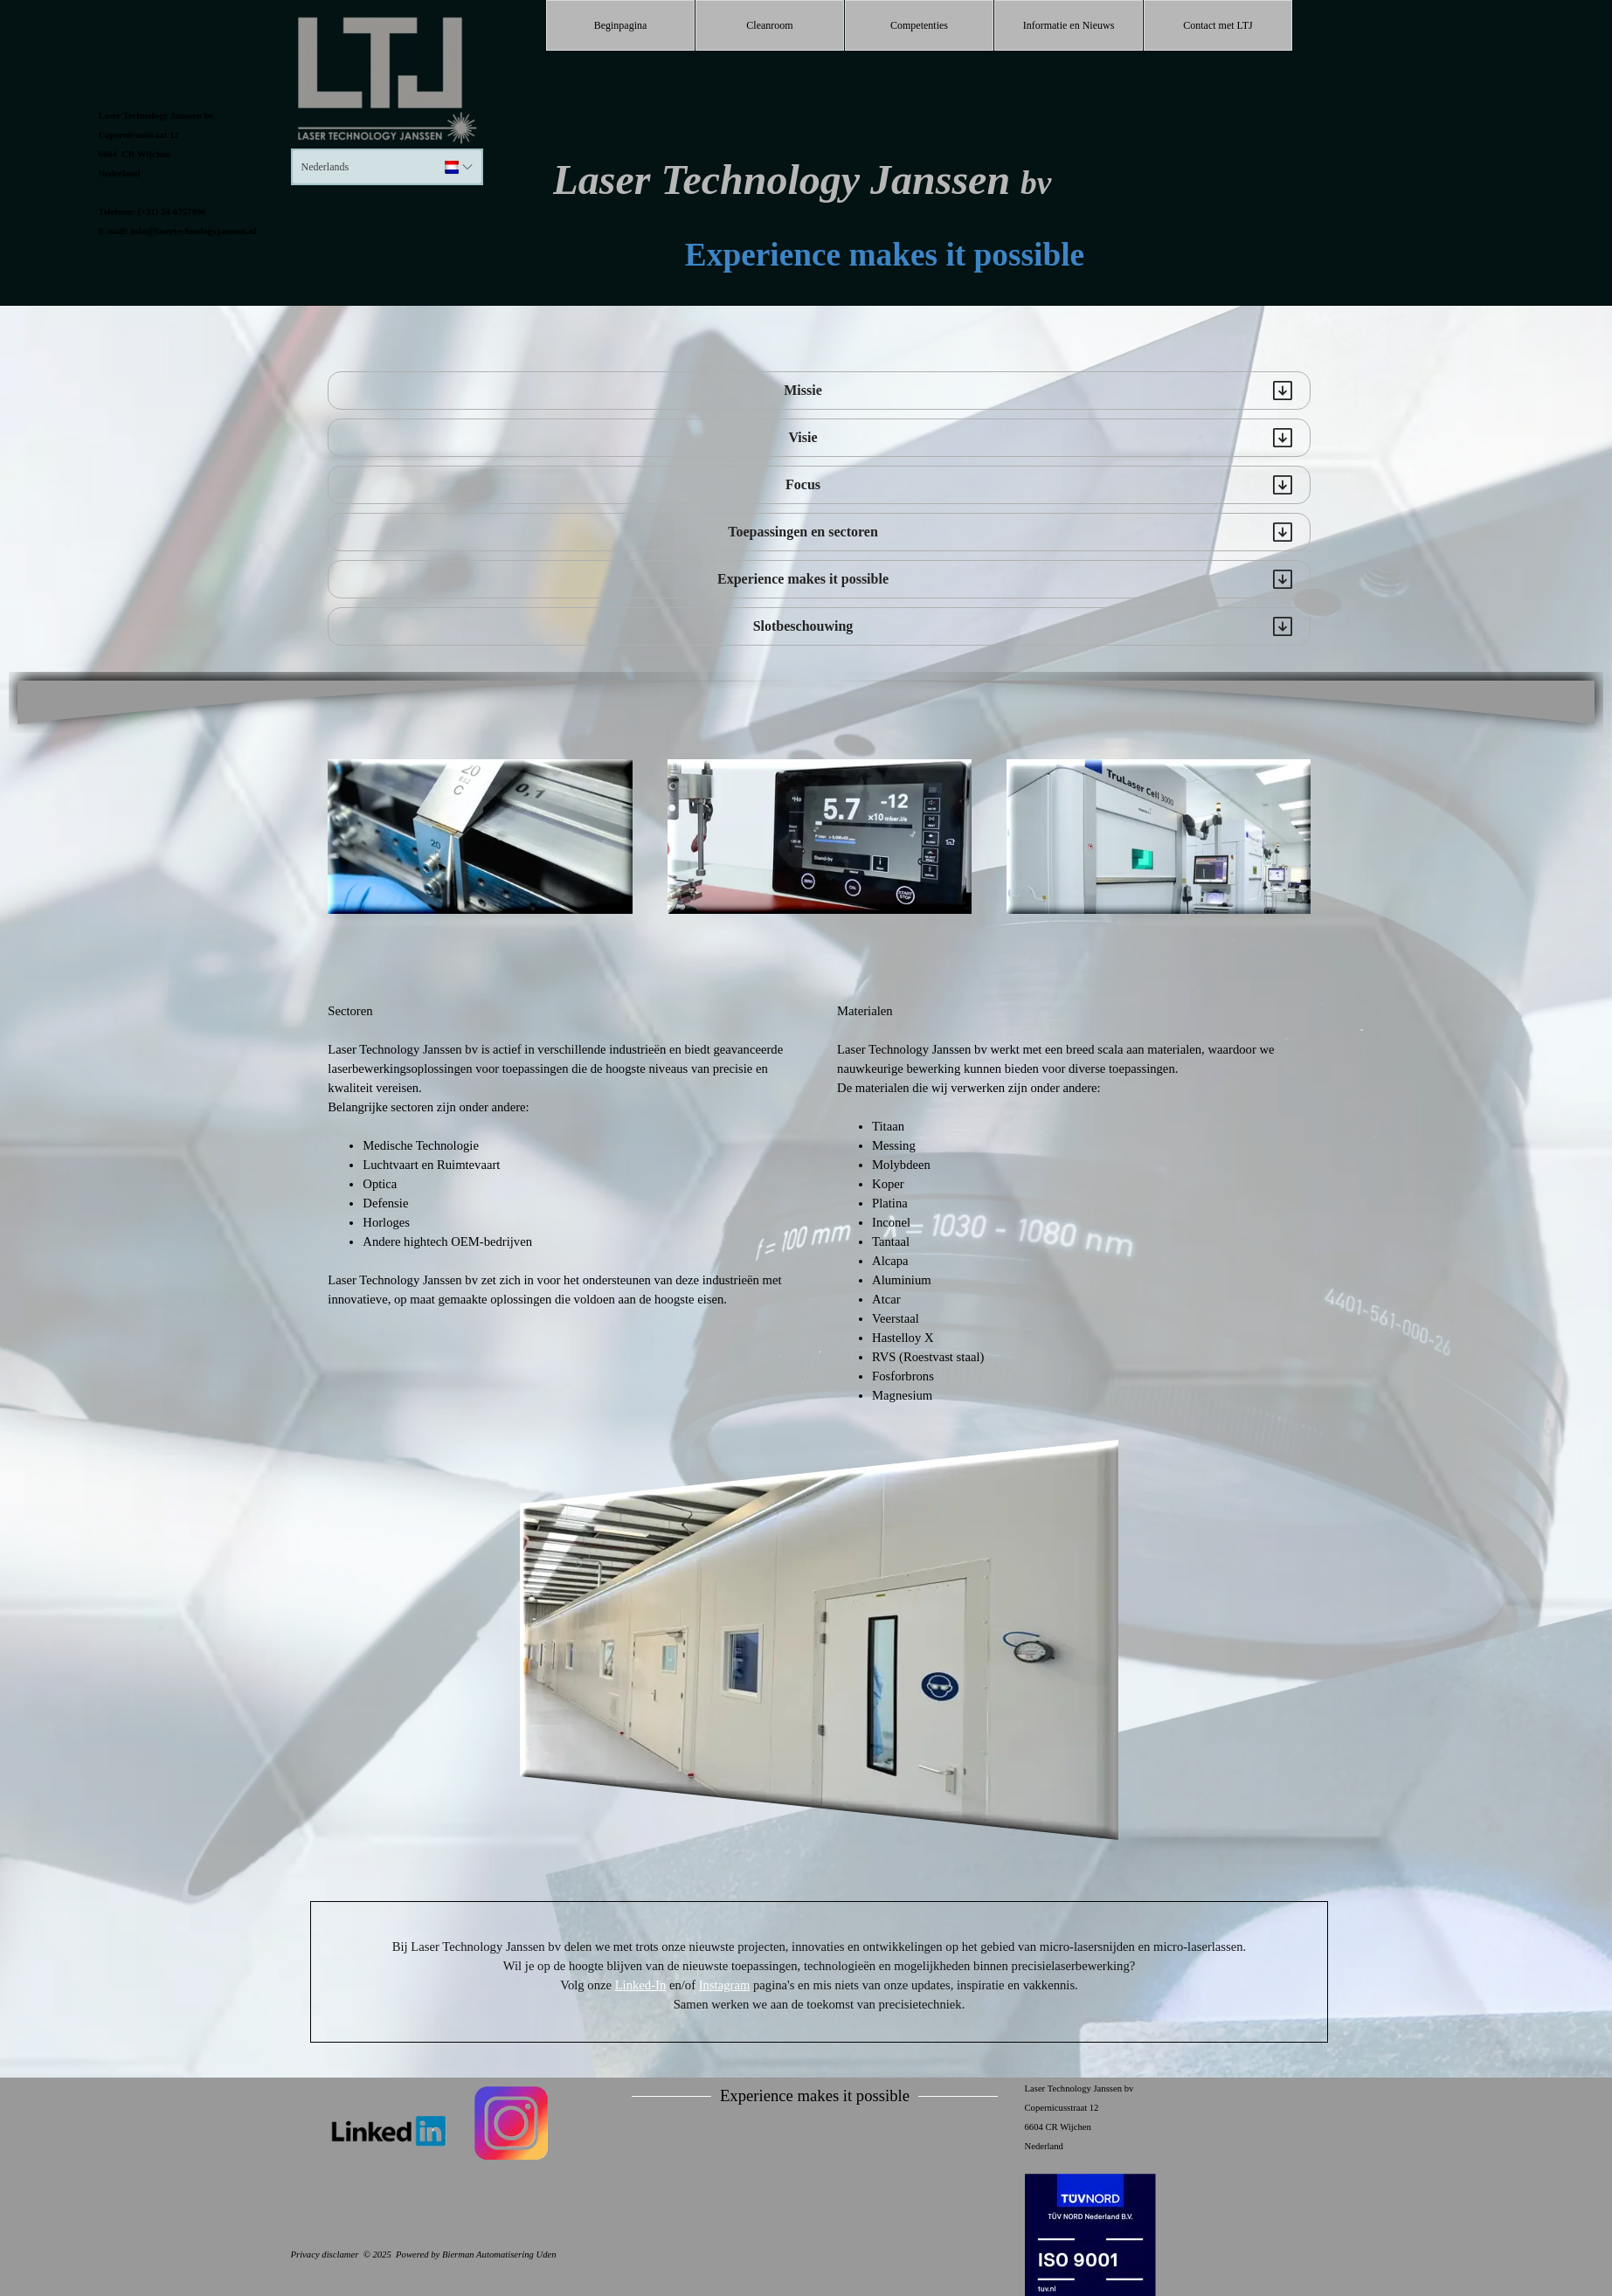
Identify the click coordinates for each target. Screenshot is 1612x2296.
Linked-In (641, 1985)
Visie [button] (802, 437)
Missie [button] (803, 390)
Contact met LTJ (1218, 25)
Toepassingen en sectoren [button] (803, 531)
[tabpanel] (203, 172)
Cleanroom (769, 25)
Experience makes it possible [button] (803, 578)
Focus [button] (802, 484)
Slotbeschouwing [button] (803, 626)
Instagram (725, 1985)
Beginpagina (620, 25)
